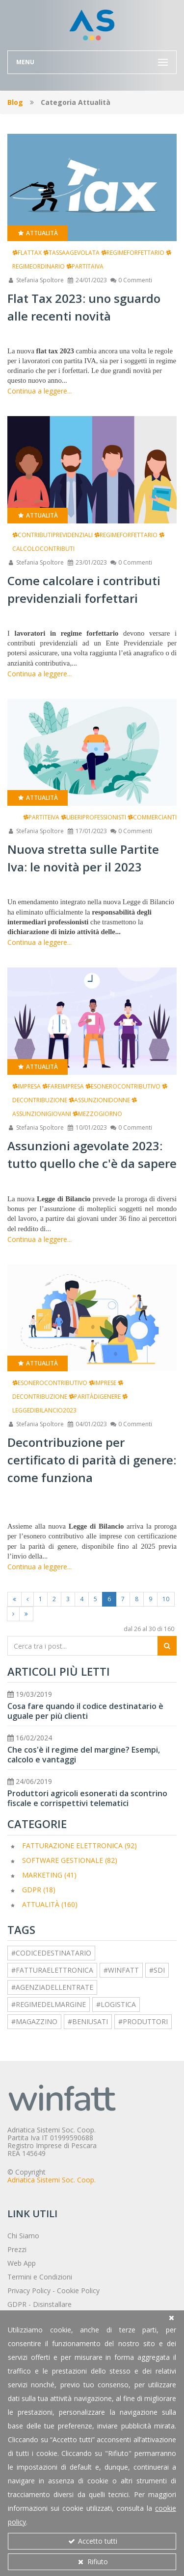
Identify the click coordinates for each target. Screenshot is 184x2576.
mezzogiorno (97, 1114)
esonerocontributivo (122, 1086)
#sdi (157, 1970)
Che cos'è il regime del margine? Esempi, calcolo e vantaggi (83, 1754)
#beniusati (88, 2021)
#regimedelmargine (48, 2004)
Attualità (37, 233)
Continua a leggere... (39, 391)
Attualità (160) (50, 1904)
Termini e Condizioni (39, 2276)
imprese (102, 1383)
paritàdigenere (95, 1396)
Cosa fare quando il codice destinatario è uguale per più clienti (85, 1711)
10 (165, 1599)
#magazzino (34, 2021)
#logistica (116, 2004)
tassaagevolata (71, 252)
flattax (27, 252)
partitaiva (85, 266)
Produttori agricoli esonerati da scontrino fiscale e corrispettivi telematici (87, 1798)
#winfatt (121, 1970)
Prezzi (16, 2249)
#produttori (143, 2021)
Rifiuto (92, 2561)
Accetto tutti (92, 2541)
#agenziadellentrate (52, 1987)
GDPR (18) (38, 1889)
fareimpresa (63, 1086)
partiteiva (41, 817)
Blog (15, 102)
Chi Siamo (23, 2235)
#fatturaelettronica (52, 1970)
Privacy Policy (29, 2290)
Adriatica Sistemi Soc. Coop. (51, 2179)
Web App (21, 2263)
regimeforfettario (132, 252)
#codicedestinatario (51, 1952)
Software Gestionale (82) (69, 1860)
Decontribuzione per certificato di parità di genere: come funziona (91, 1460)
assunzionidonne (99, 1100)
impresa (26, 1086)
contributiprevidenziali (52, 535)
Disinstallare (52, 2304)
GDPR (16, 2304)
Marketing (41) (49, 1875)
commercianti (152, 817)
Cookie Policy (78, 2290)
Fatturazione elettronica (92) (79, 1845)
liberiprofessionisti (93, 817)
